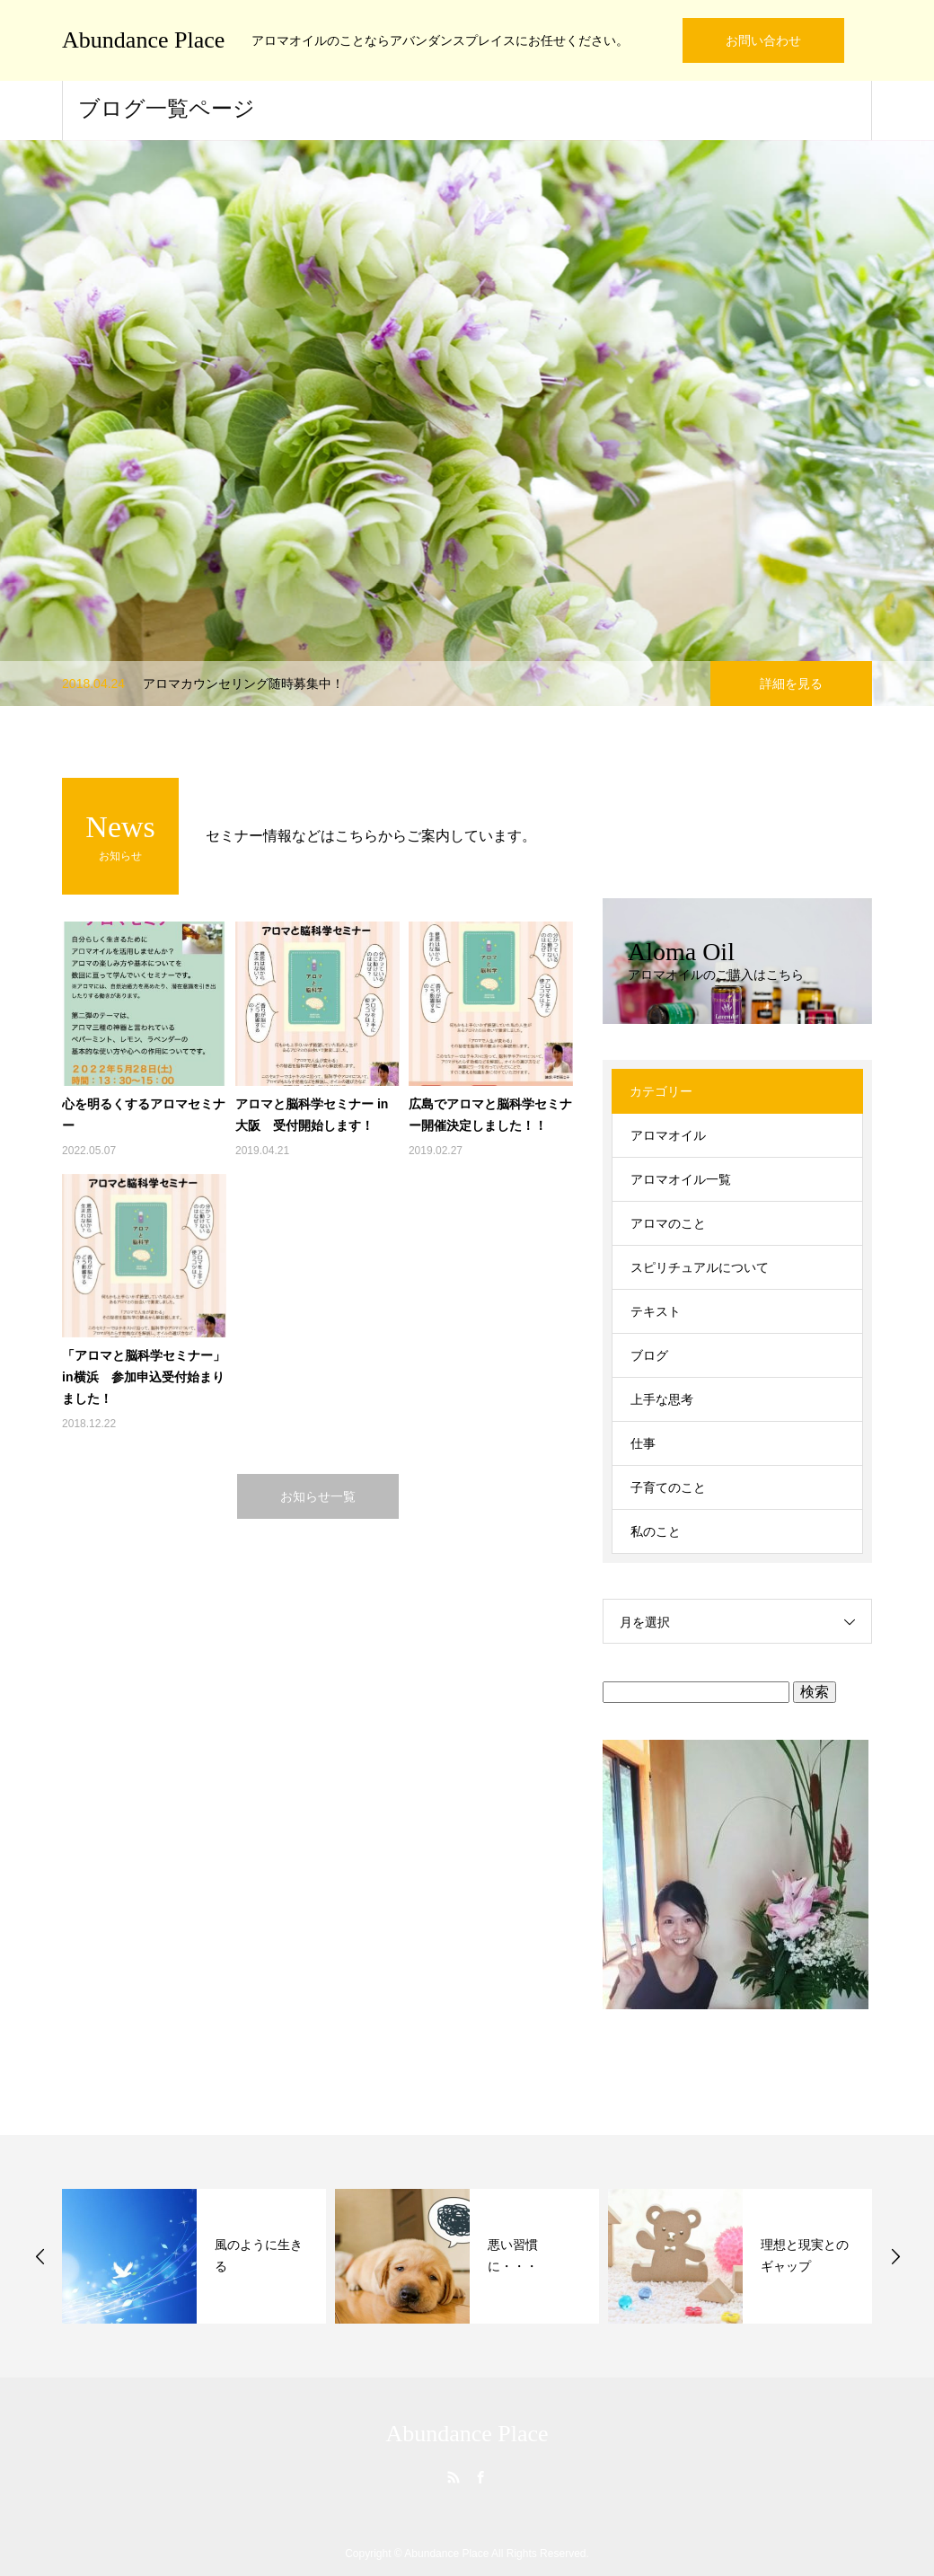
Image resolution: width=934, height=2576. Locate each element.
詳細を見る (791, 683)
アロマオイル (668, 1135)
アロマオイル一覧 (680, 1179)
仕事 (643, 1443)
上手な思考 (661, 1399)
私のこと (655, 1531)
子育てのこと (668, 1487)
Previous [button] (40, 2256)
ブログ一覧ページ (166, 108)
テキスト (655, 1311)
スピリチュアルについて (699, 1267)
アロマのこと (668, 1223)
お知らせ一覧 (318, 1496)
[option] (467, 423)
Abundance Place (143, 40)
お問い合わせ (763, 40)
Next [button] (895, 2256)
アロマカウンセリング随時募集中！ (243, 683)
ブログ (649, 1355)
